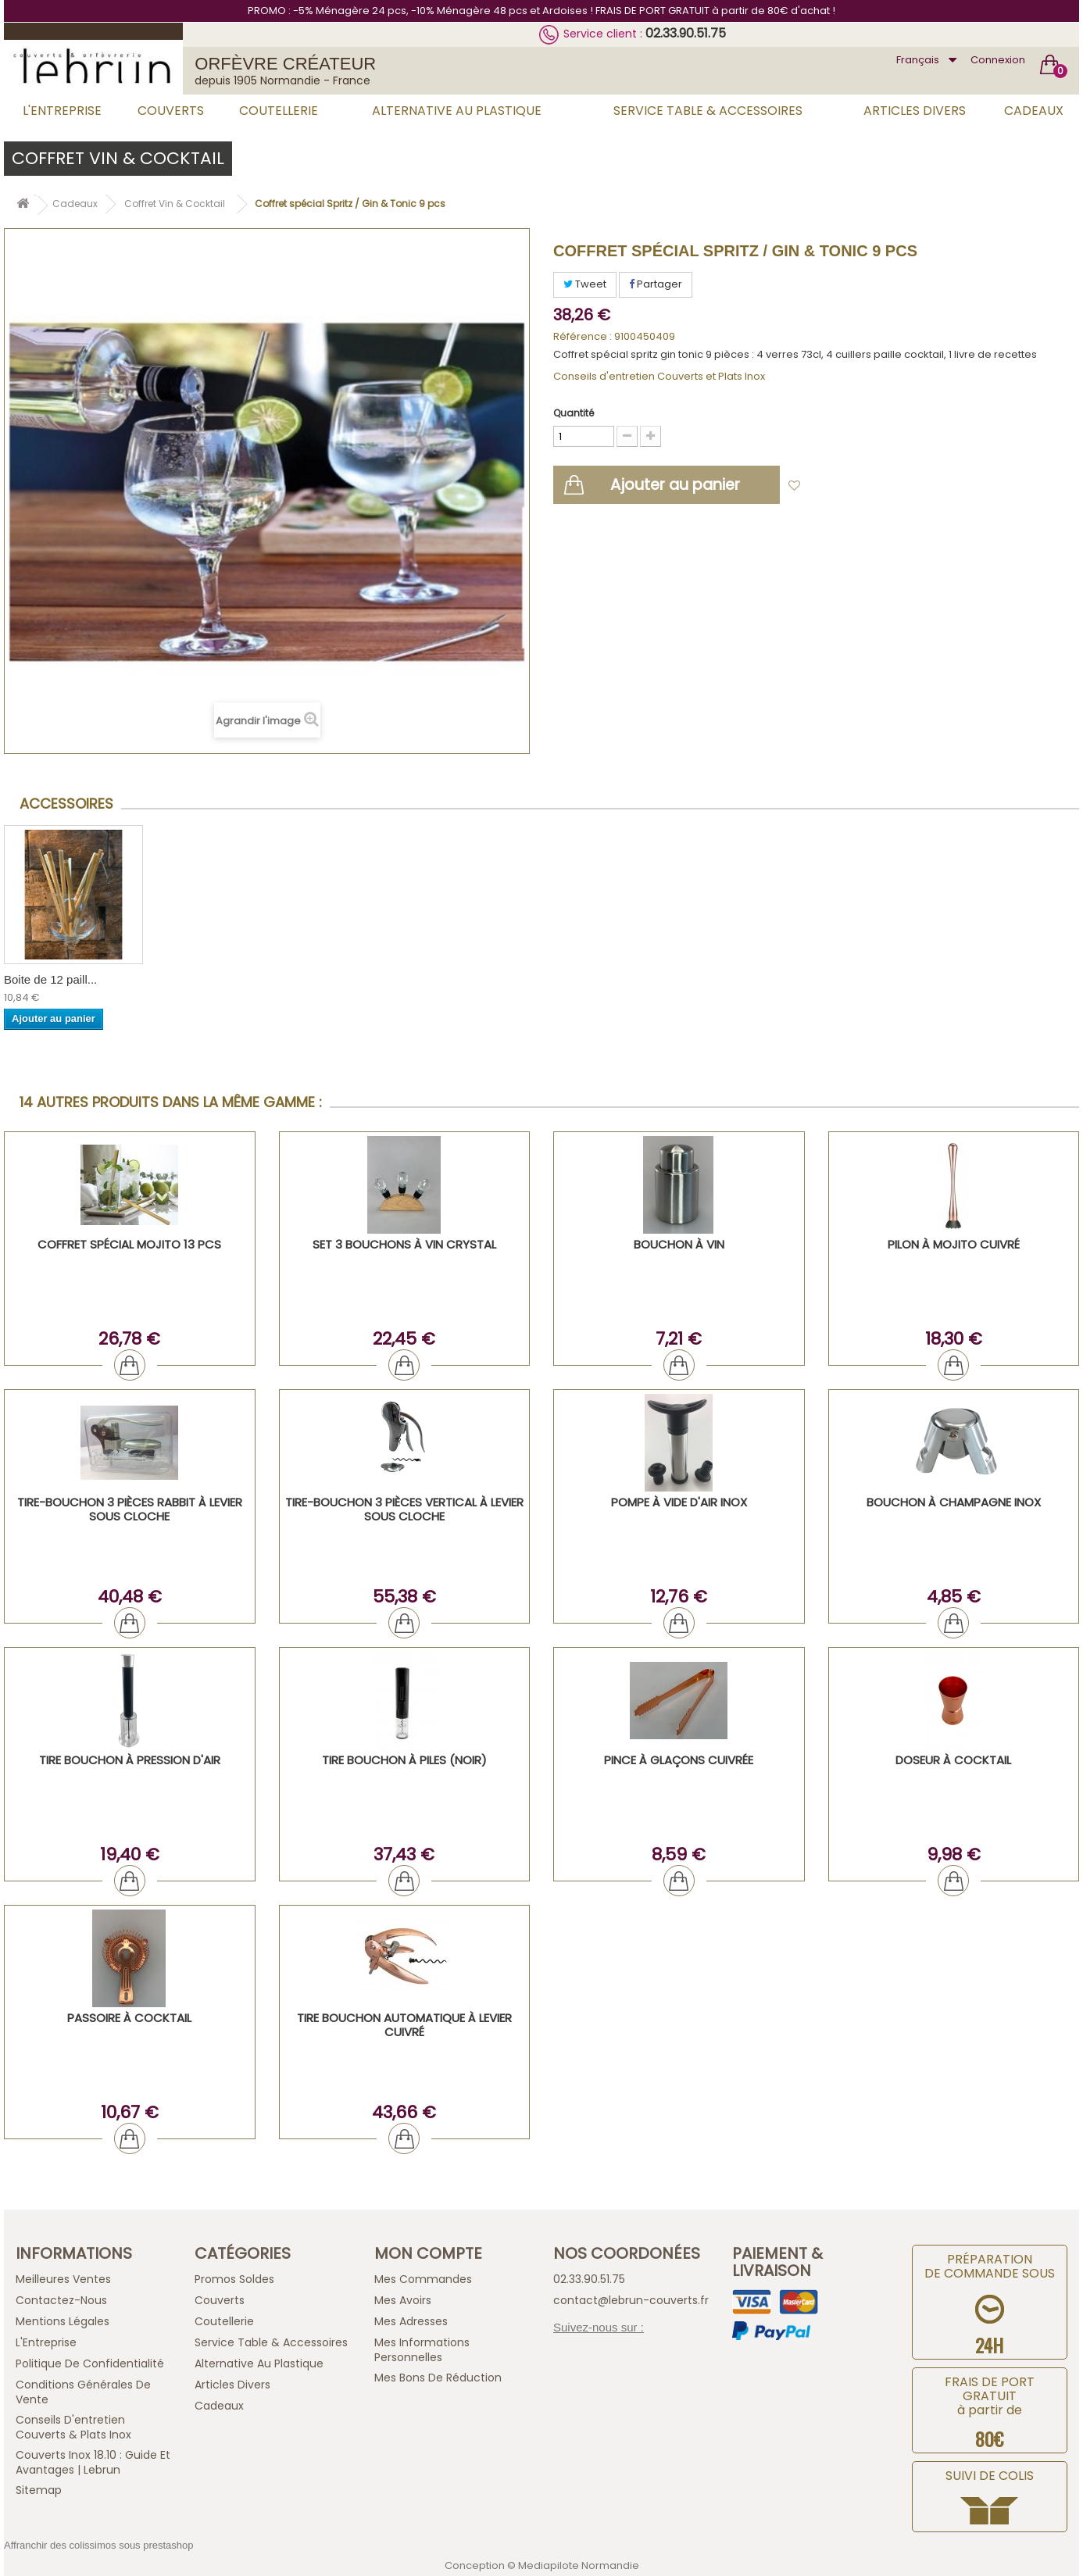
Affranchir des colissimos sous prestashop (99, 2545)
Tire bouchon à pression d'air (129, 1760)
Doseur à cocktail (953, 1760)
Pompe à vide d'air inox (679, 1502)
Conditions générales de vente (83, 2392)
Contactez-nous (61, 2300)
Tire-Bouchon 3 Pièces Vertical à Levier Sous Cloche (404, 1509)
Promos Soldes (234, 2279)
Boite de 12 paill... (50, 979)
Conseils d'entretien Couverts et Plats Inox (659, 376)
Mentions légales (62, 2321)
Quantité (573, 413)
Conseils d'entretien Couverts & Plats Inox (73, 2427)
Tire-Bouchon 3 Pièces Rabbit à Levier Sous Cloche (129, 1509)
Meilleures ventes (63, 2279)
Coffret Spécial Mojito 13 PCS (129, 1244)
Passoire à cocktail (129, 2018)
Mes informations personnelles (422, 2350)
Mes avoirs (402, 2300)
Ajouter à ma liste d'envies (878, 486)
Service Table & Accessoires (707, 111)
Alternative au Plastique (457, 111)
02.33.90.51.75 (685, 33)
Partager (655, 284)
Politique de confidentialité (90, 2363)
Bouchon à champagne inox (954, 1502)
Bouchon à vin (679, 1244)
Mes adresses (411, 2321)
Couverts (171, 111)
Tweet (584, 284)
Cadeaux (1033, 111)
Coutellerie (278, 111)
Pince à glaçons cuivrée (678, 1760)
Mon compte (428, 2253)
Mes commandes (423, 2279)
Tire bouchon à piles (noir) (404, 1760)
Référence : (582, 337)
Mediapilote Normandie (578, 2565)
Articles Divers (914, 111)
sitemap (39, 2490)
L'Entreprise (62, 111)
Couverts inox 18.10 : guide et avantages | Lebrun (93, 2462)
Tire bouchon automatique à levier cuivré (404, 2025)
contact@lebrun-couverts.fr (631, 2300)
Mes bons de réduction (438, 2377)
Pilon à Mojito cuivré (954, 1244)
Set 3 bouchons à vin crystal (404, 1244)
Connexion (997, 59)
